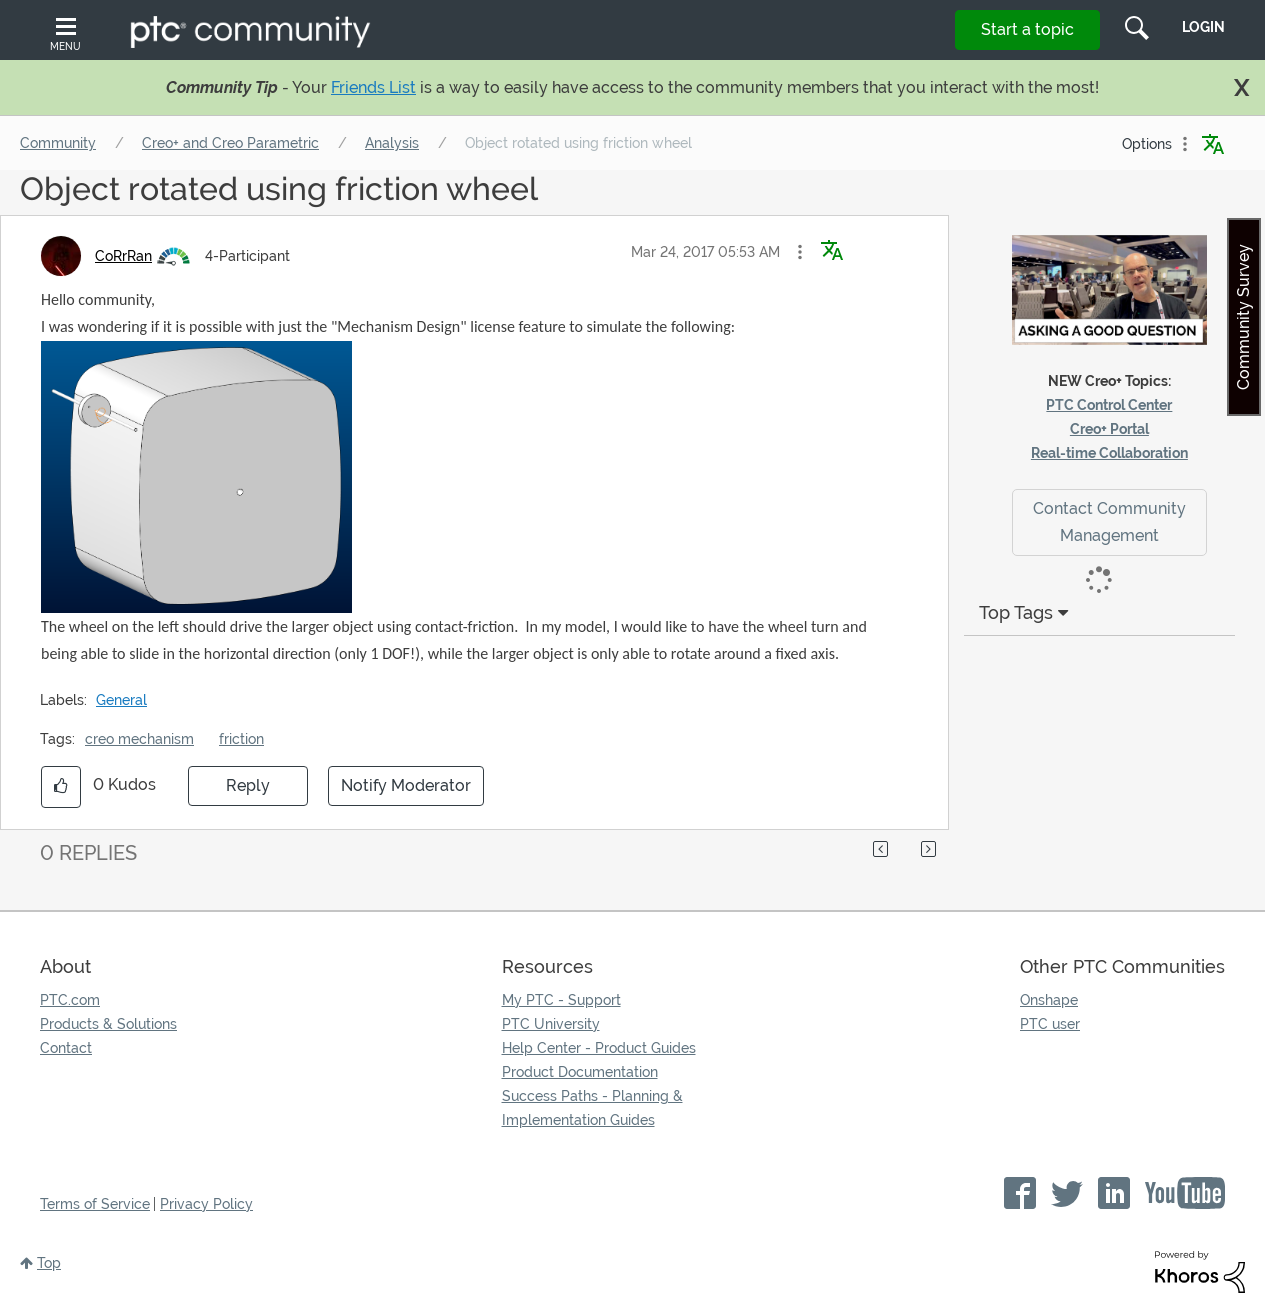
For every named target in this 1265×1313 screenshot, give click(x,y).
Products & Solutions (108, 1024)
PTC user (1050, 1024)
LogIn (1203, 27)
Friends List (373, 87)
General (121, 700)
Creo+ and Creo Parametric (230, 143)
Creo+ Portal (1109, 429)
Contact (66, 1048)
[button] (800, 252)
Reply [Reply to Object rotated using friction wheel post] (248, 785)
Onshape (1049, 1000)
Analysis (392, 143)
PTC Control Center (1109, 405)
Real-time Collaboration (1109, 453)
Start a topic (1027, 29)
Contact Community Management (1109, 522)
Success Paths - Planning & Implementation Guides (592, 1108)
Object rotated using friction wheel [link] (578, 143)
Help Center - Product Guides (599, 1048)
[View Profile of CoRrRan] (123, 256)
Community (58, 143)
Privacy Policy (206, 1204)
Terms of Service (95, 1204)
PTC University (551, 1024)
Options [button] (1147, 144)
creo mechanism (139, 739)
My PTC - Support (561, 1000)
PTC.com (70, 1000)
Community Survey (1243, 317)
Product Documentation (580, 1072)
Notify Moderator (406, 785)
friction (241, 739)
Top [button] (49, 1263)
